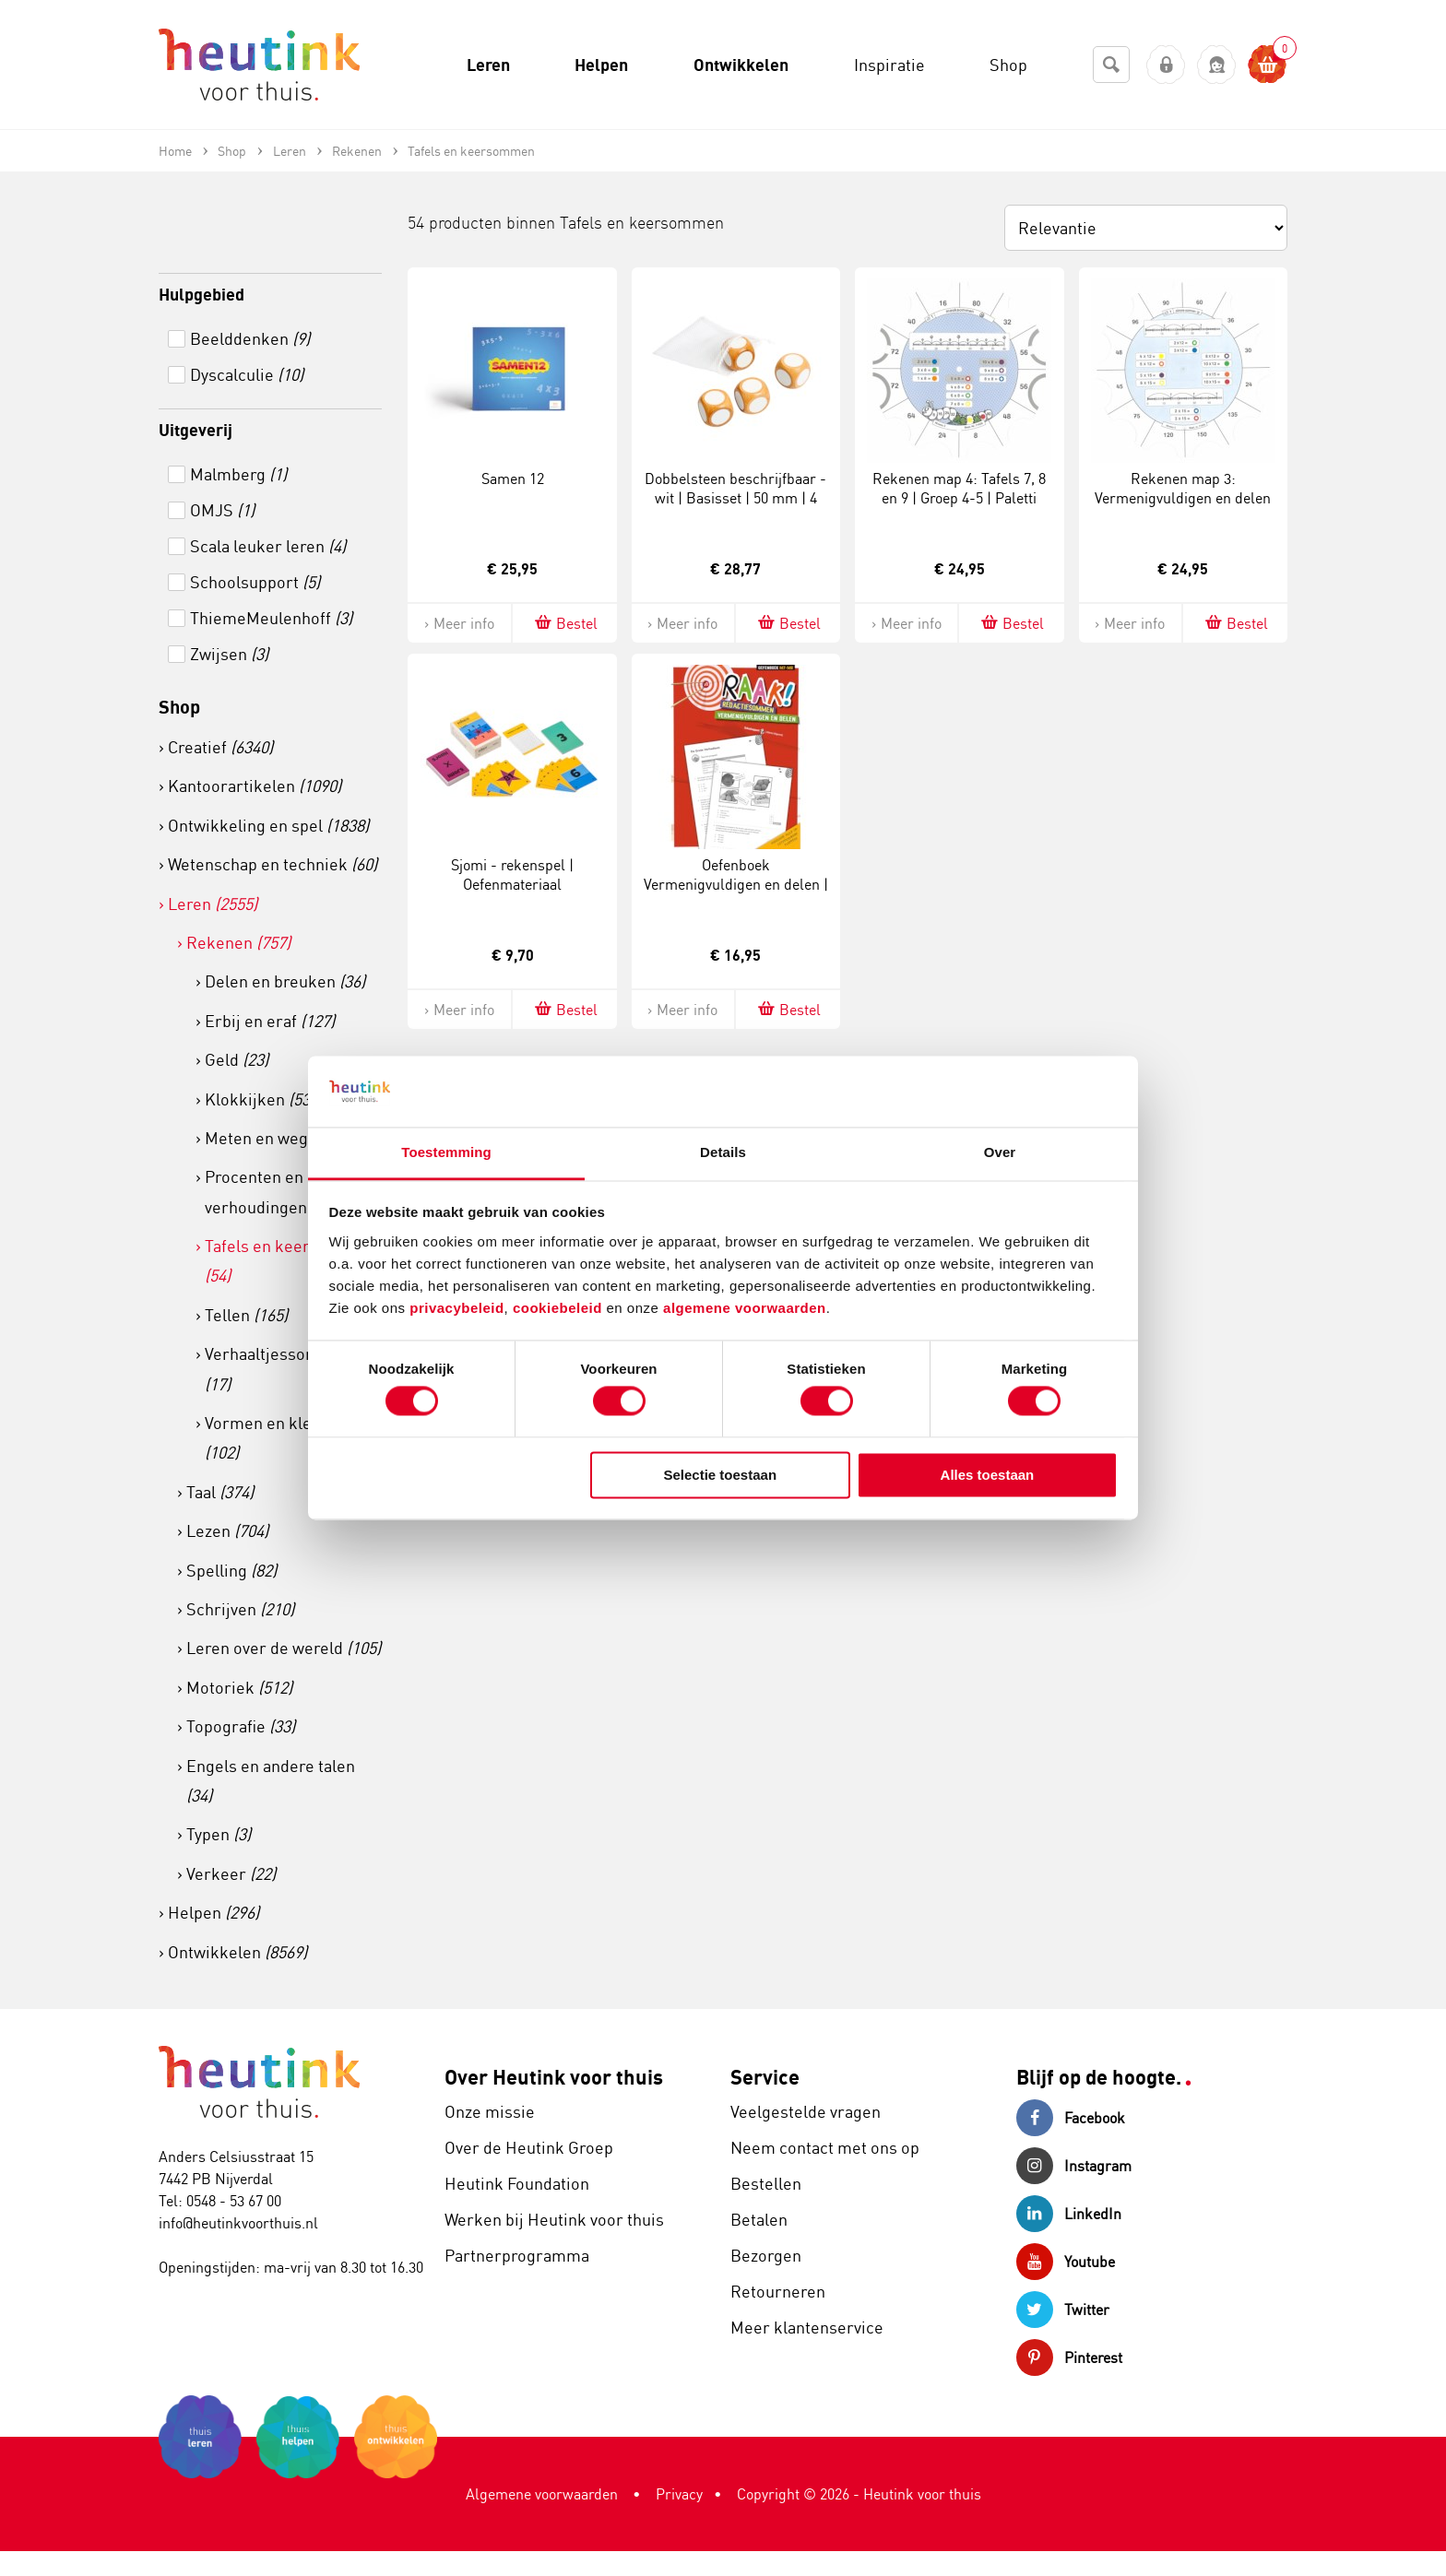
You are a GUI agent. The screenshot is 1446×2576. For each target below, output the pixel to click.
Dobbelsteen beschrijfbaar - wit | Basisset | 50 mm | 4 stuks (735, 497)
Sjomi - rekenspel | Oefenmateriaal (512, 874)
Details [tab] (723, 1152)
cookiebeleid (560, 1308)
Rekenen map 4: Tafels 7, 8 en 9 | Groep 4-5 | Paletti (959, 488)
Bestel (565, 623)
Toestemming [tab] (446, 1152)
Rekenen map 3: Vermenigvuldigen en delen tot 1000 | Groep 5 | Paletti (1183, 497)
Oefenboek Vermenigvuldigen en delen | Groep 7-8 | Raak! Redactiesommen (736, 893)
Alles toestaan (988, 1475)
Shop (179, 706)
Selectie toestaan (720, 1475)
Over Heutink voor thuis (553, 2076)
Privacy (679, 2494)
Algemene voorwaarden (542, 2494)
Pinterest (1069, 2357)
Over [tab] (1000, 1152)
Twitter (1062, 2309)
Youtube (1065, 2261)
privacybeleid (456, 1308)
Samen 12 (512, 478)
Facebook (1070, 2117)
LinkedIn (1068, 2213)
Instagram (1074, 2165)
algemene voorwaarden (744, 1308)
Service (765, 2076)
